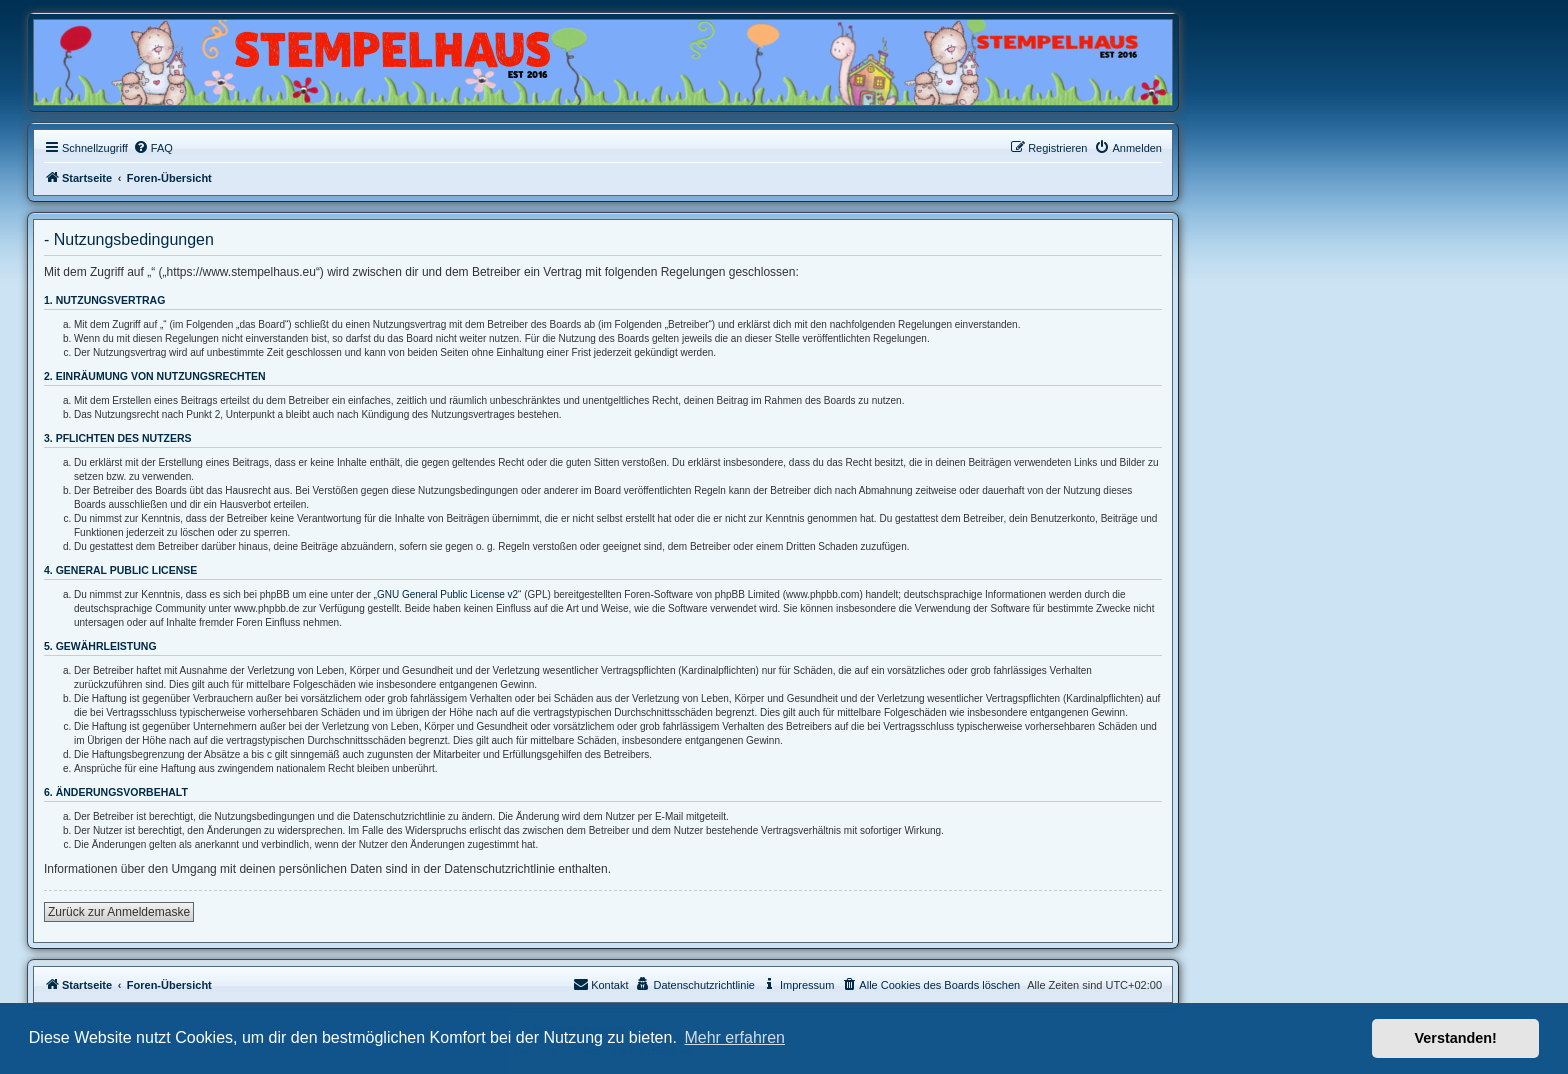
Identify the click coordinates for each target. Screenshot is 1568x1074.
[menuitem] (153, 148)
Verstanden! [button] (1456, 1038)
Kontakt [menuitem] (600, 984)
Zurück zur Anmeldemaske (119, 912)
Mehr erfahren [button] (734, 1037)
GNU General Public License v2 (447, 594)
